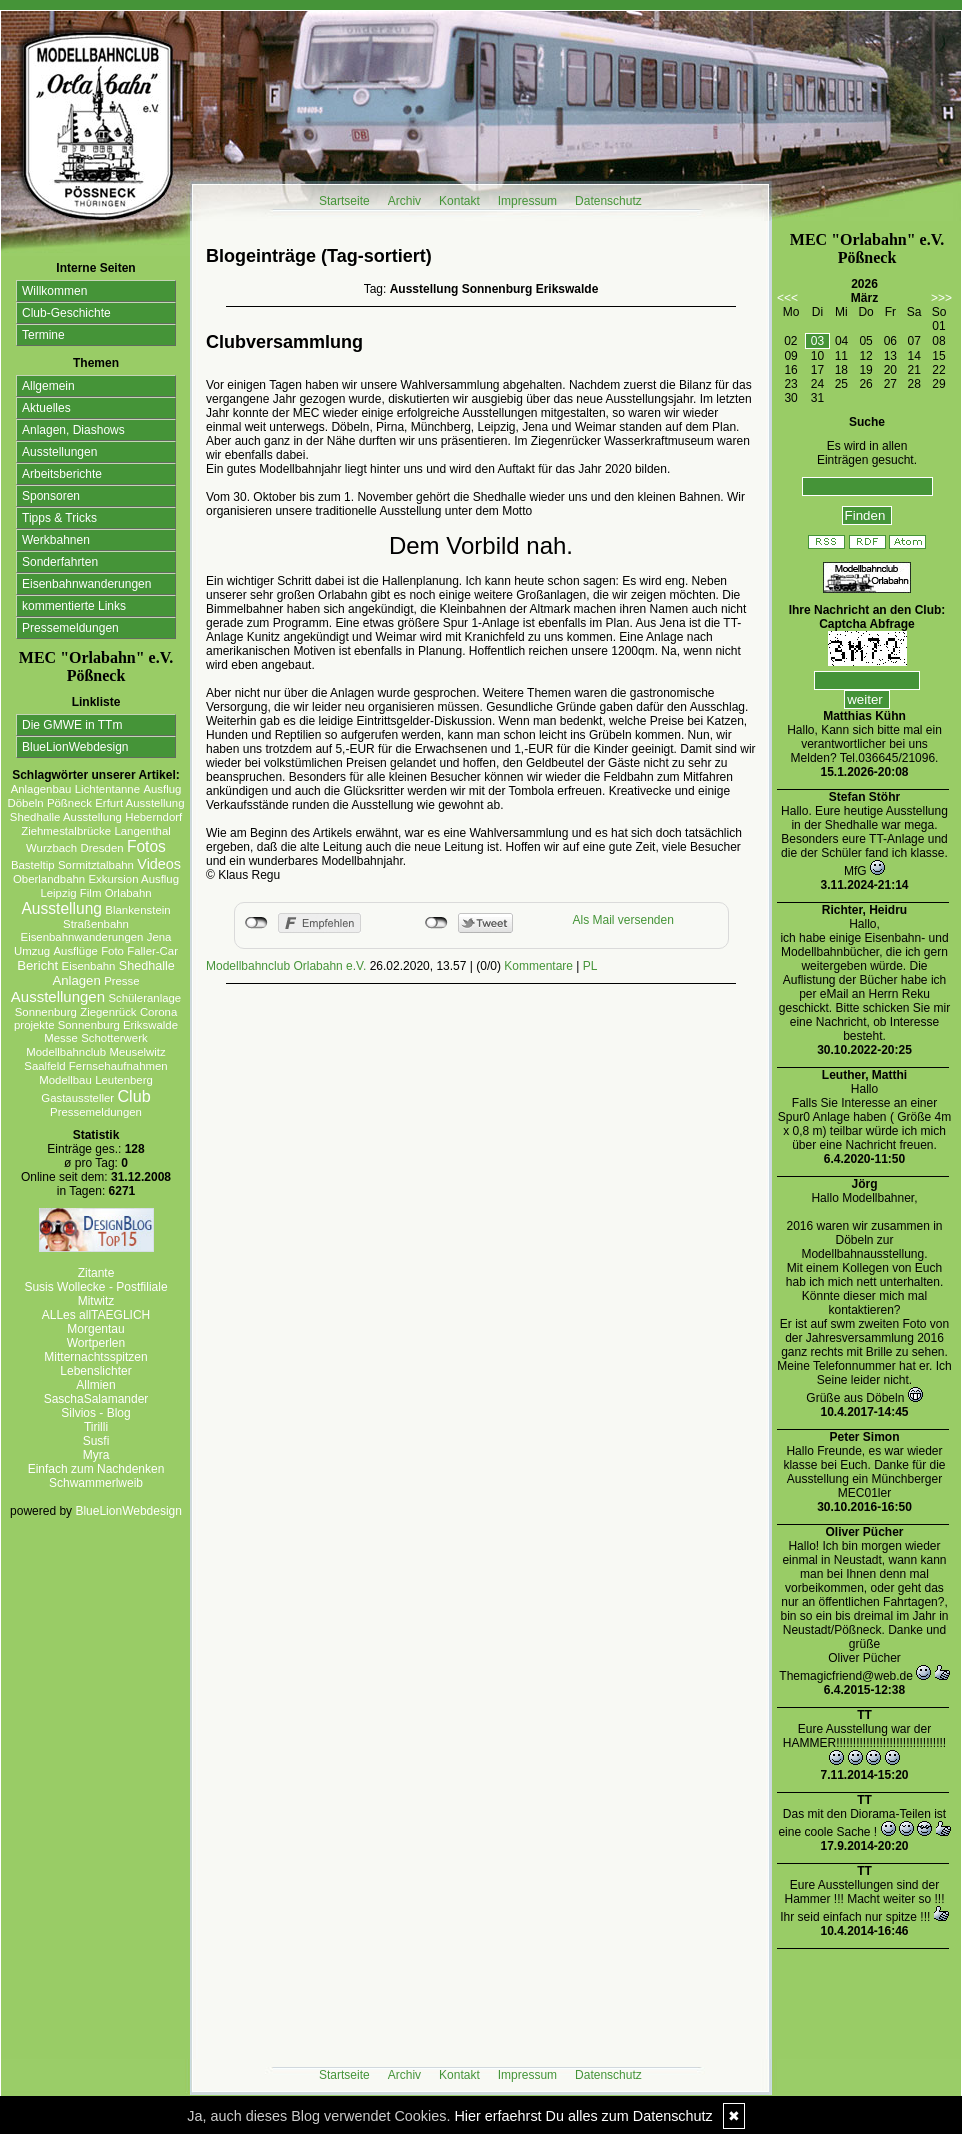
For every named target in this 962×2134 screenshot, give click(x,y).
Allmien (95, 1385)
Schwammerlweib (96, 1483)
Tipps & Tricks (59, 518)
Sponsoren (51, 496)
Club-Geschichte (66, 313)
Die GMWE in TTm (72, 725)
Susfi (96, 1441)
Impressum (527, 201)
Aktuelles (46, 408)
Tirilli (96, 1427)
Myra (96, 1455)
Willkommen (54, 291)
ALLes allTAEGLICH (96, 1315)
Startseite (344, 201)
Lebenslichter (95, 1371)
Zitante (96, 1273)
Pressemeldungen (70, 628)
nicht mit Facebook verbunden (256, 923)
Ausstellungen (59, 452)
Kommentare (538, 966)
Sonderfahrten (60, 562)
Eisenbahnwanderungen (86, 584)
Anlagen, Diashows (73, 430)
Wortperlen (96, 1343)
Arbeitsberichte (62, 474)
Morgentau (95, 1329)
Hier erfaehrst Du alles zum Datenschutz (583, 2116)
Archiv (404, 201)
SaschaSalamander (96, 1399)
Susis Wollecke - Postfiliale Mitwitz (95, 1294)
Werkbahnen (56, 540)
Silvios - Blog (95, 1413)
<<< (787, 298)
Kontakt (459, 201)
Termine (43, 335)
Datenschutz (608, 201)
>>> (941, 298)
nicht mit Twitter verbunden (436, 923)
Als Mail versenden (623, 920)
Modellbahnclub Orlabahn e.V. (286, 966)
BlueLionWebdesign (75, 747)
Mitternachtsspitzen (95, 1357)
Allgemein (48, 386)
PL (590, 966)
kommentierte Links (74, 606)
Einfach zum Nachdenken (96, 1469)
